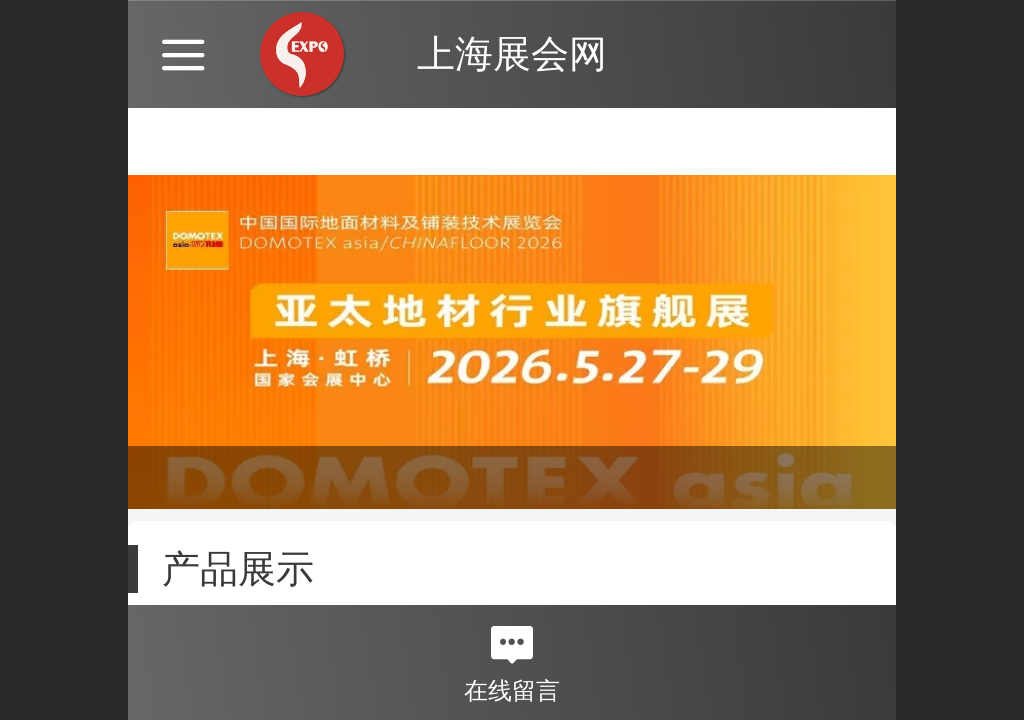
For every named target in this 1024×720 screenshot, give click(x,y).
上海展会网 (512, 53)
